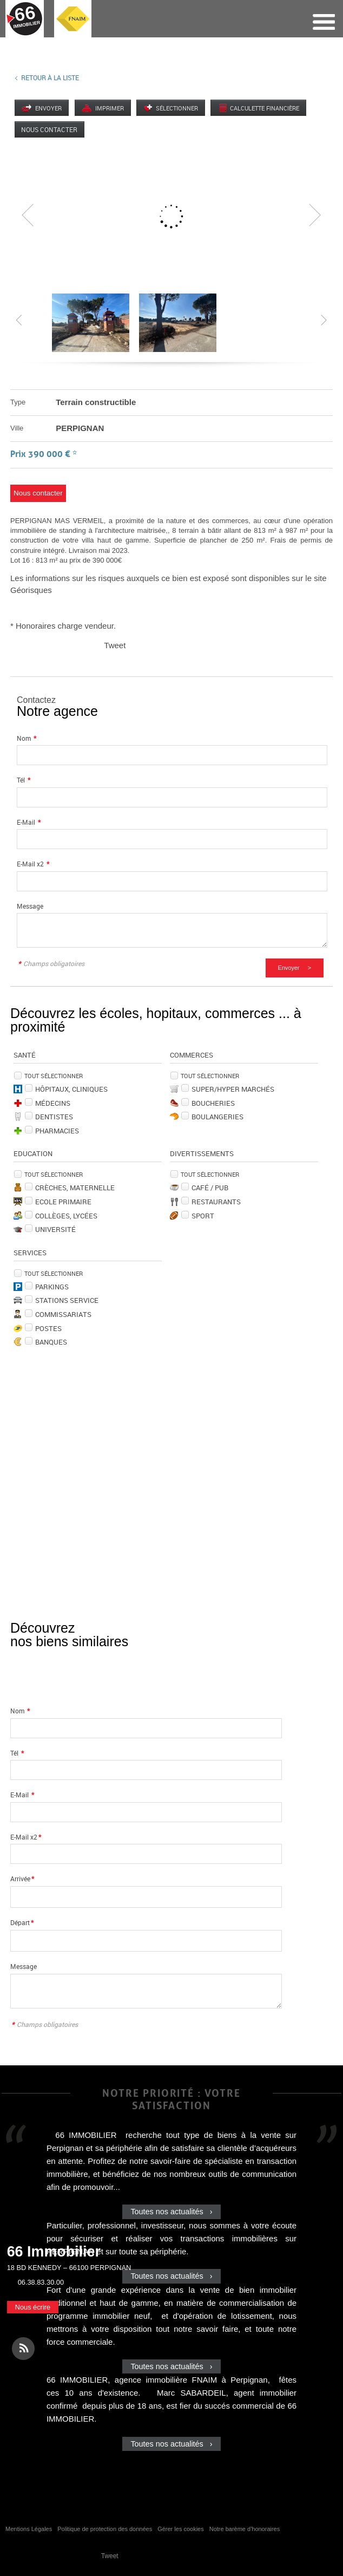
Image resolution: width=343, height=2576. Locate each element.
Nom (26, 738)
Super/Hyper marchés (233, 1089)
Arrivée (22, 1879)
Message (30, 906)
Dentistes (54, 1116)
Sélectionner (178, 108)
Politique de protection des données (104, 2529)
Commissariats (63, 1314)
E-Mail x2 (33, 864)
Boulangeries (217, 1116)
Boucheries (213, 1103)
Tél (23, 780)
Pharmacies (57, 1131)
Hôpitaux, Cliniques (71, 1089)
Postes (48, 1328)
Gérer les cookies (180, 2529)
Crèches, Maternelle (75, 1187)
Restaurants (216, 1202)
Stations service (66, 1300)
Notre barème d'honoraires (245, 2529)
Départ (22, 1923)
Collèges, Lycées (66, 1216)
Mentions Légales (28, 2529)
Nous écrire (32, 2307)
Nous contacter (50, 129)
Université (55, 1229)
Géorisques (31, 590)
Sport (203, 1216)
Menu (323, 22)
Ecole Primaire (63, 1202)
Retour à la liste (50, 77)
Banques (51, 1342)
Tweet (115, 645)
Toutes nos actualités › (171, 2211)
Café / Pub (210, 1187)
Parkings (52, 1287)
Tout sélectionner (53, 1076)
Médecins (52, 1103)
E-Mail (29, 822)
